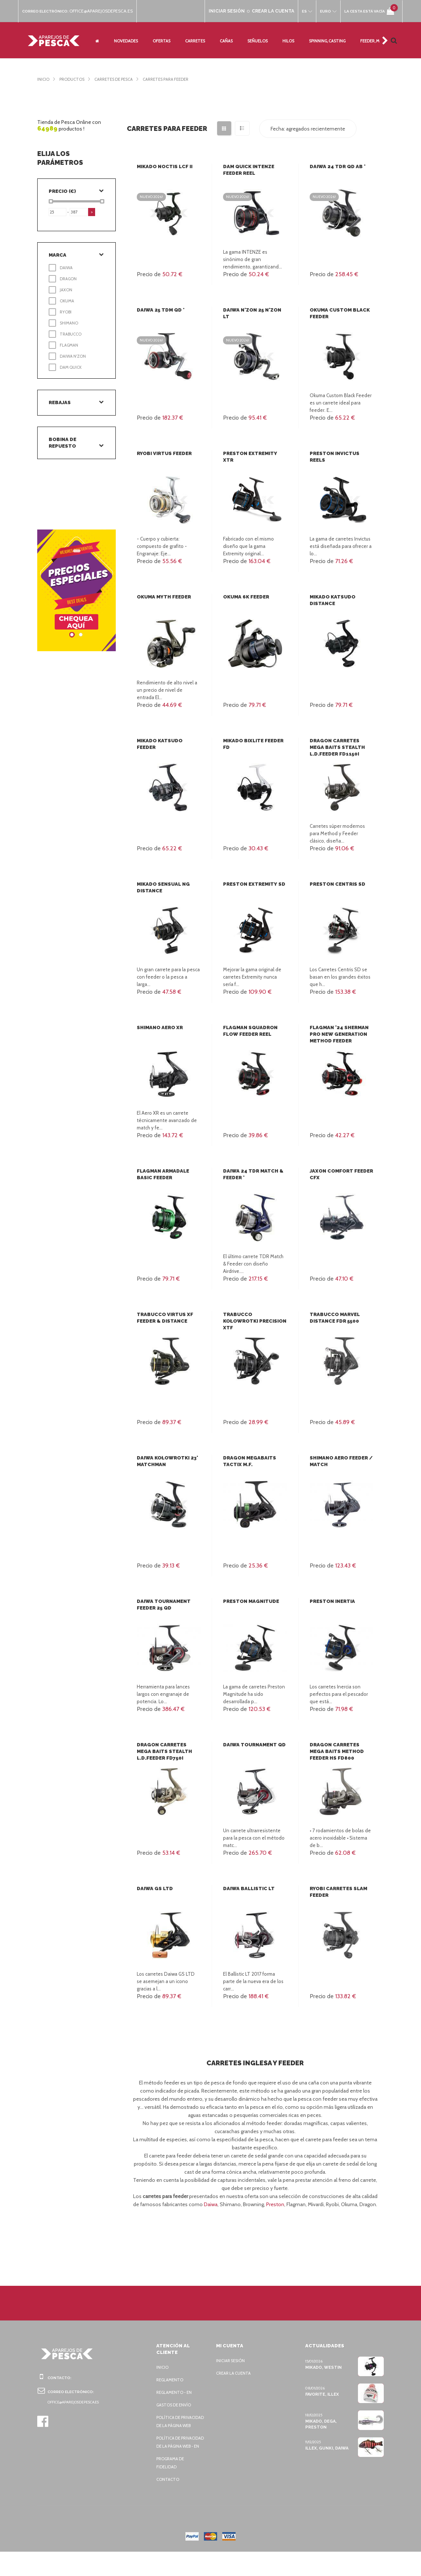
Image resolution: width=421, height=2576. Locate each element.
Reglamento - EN (175, 2400)
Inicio (43, 79)
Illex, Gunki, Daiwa (326, 2456)
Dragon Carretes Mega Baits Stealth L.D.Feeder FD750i (163, 1751)
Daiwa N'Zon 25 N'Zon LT (254, 310)
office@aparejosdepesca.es (105, 11)
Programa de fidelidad (171, 2487)
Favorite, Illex (322, 2402)
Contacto (167, 2504)
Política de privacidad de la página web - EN (175, 2462)
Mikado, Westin (322, 2375)
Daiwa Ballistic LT (247, 1888)
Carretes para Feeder (176, 79)
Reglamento (170, 2388)
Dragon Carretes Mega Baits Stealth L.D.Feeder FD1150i (336, 747)
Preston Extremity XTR (254, 453)
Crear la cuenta (235, 2381)
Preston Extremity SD (253, 884)
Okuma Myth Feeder (163, 597)
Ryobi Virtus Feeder (164, 453)
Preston (301, 2204)
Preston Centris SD (336, 884)
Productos (73, 79)
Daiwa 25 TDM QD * (159, 310)
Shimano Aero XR (159, 1027)
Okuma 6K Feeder (246, 597)
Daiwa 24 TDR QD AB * (336, 166)
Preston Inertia (331, 1601)
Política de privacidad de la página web (175, 2433)
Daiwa (234, 2204)
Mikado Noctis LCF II (163, 166)
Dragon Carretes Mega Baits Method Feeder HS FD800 (336, 1751)
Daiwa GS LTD (154, 1888)
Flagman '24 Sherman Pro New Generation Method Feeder (338, 1034)
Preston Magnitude (249, 1601)
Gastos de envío (175, 2413)
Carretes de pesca (118, 79)
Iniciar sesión (231, 2369)
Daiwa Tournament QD (253, 1744)
